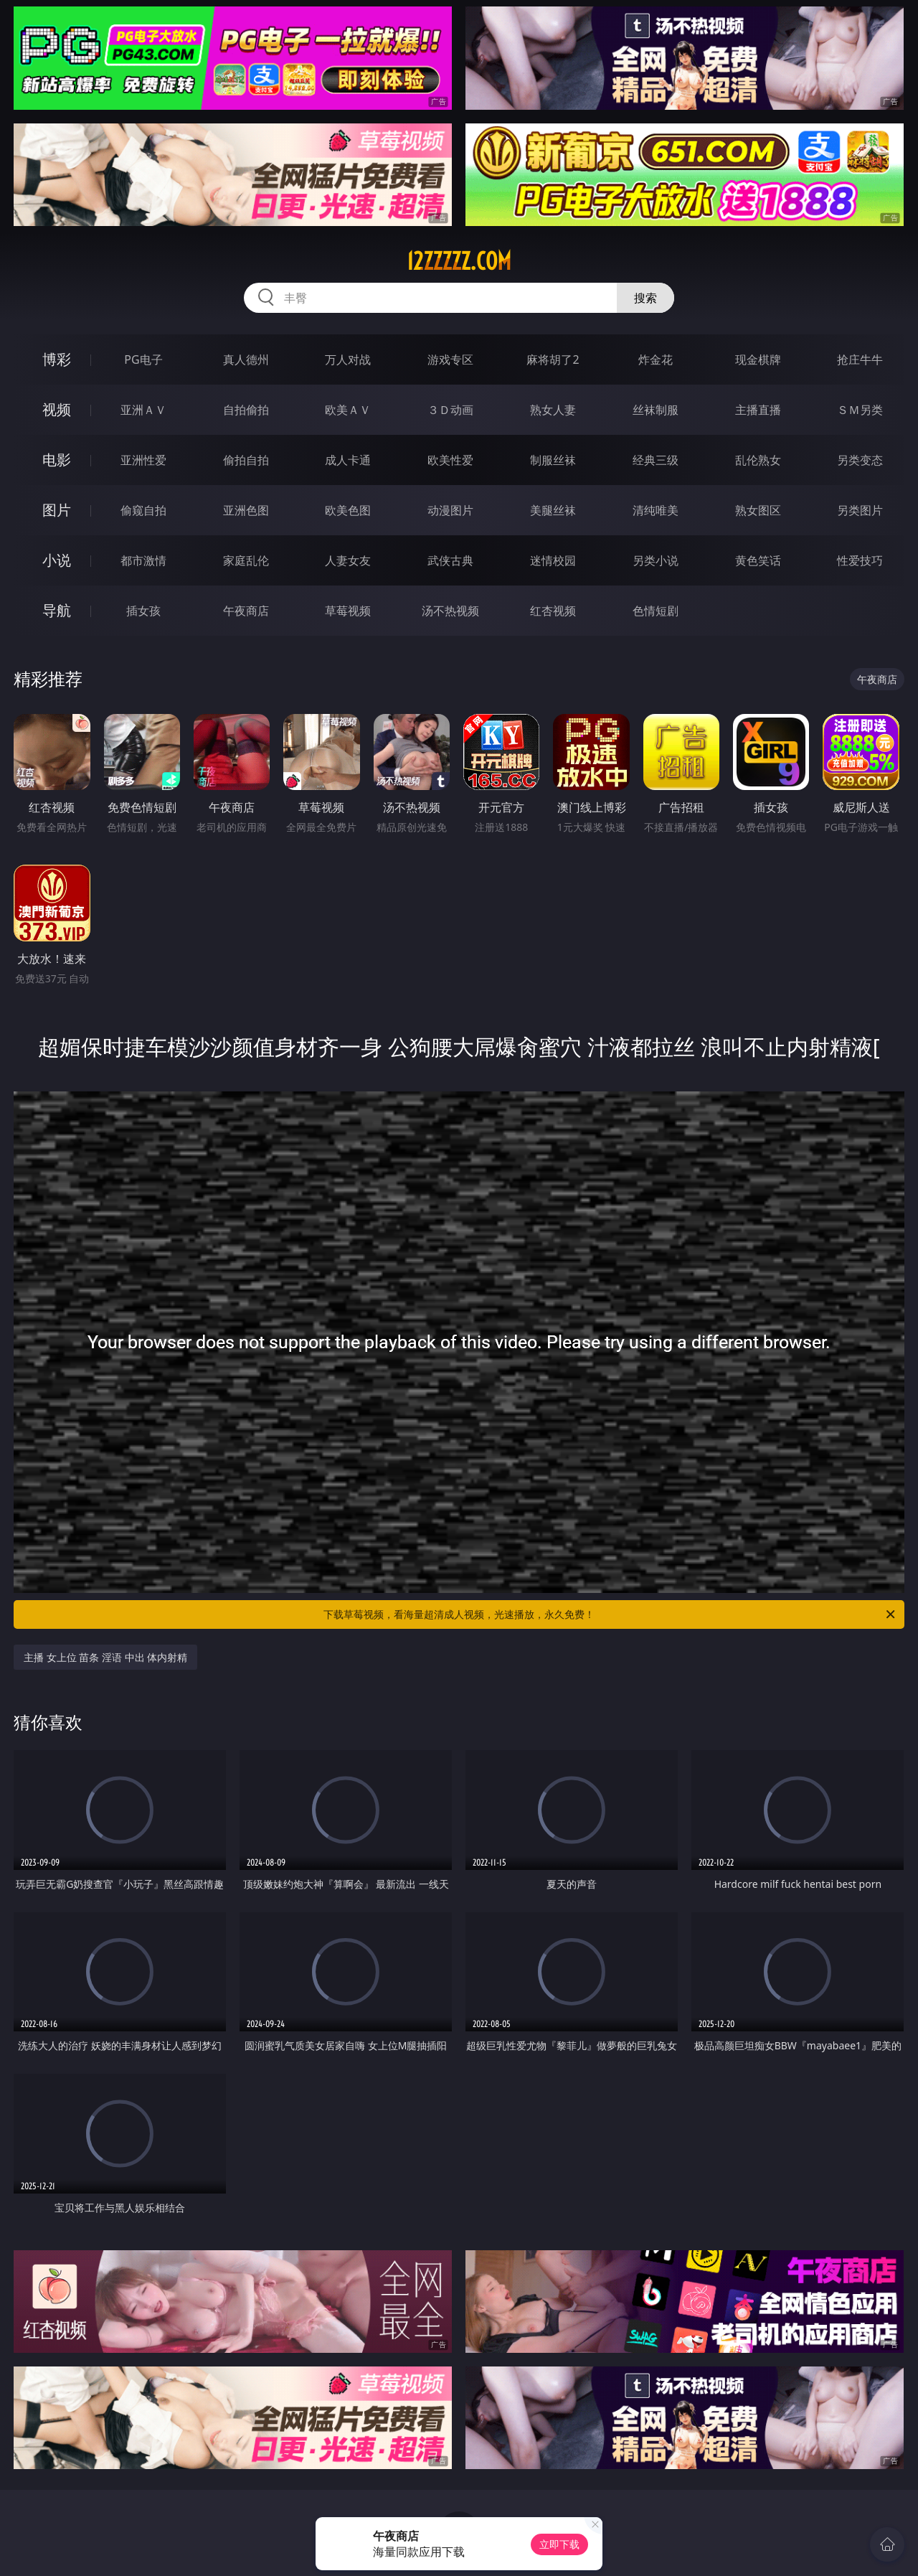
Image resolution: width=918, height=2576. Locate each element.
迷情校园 (553, 560)
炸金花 (655, 359)
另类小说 (655, 560)
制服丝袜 (553, 460)
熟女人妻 (553, 410)
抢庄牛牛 (860, 359)
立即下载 (559, 2544)
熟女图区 (758, 510)
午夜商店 (246, 611)
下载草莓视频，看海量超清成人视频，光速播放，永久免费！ (610, 1614)
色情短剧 (655, 611)
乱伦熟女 (758, 460)
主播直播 (758, 410)
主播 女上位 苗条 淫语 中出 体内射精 (105, 1657)
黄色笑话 (758, 560)
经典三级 (655, 460)
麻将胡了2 (552, 359)
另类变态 (860, 460)
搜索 (645, 298)
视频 (56, 409)
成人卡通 (348, 460)
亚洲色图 (246, 510)
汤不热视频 (450, 611)
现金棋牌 (758, 359)
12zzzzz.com (459, 261)
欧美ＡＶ (348, 410)
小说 (56, 560)
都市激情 (143, 560)
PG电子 (143, 359)
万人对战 (348, 359)
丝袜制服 (655, 410)
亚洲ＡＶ (143, 410)
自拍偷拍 (246, 410)
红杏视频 (553, 611)
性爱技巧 (860, 560)
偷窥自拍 (143, 510)
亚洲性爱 (143, 460)
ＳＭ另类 (860, 410)
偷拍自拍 (246, 460)
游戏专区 (450, 359)
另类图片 (860, 510)
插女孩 (143, 611)
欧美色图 (348, 510)
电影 (56, 459)
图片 (56, 510)
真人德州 (246, 359)
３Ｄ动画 (450, 410)
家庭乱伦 (246, 560)
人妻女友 (348, 560)
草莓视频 (348, 611)
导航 (56, 610)
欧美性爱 (450, 460)
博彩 (56, 359)
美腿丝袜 (553, 510)
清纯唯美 (655, 510)
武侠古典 (450, 560)
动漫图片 (450, 510)
